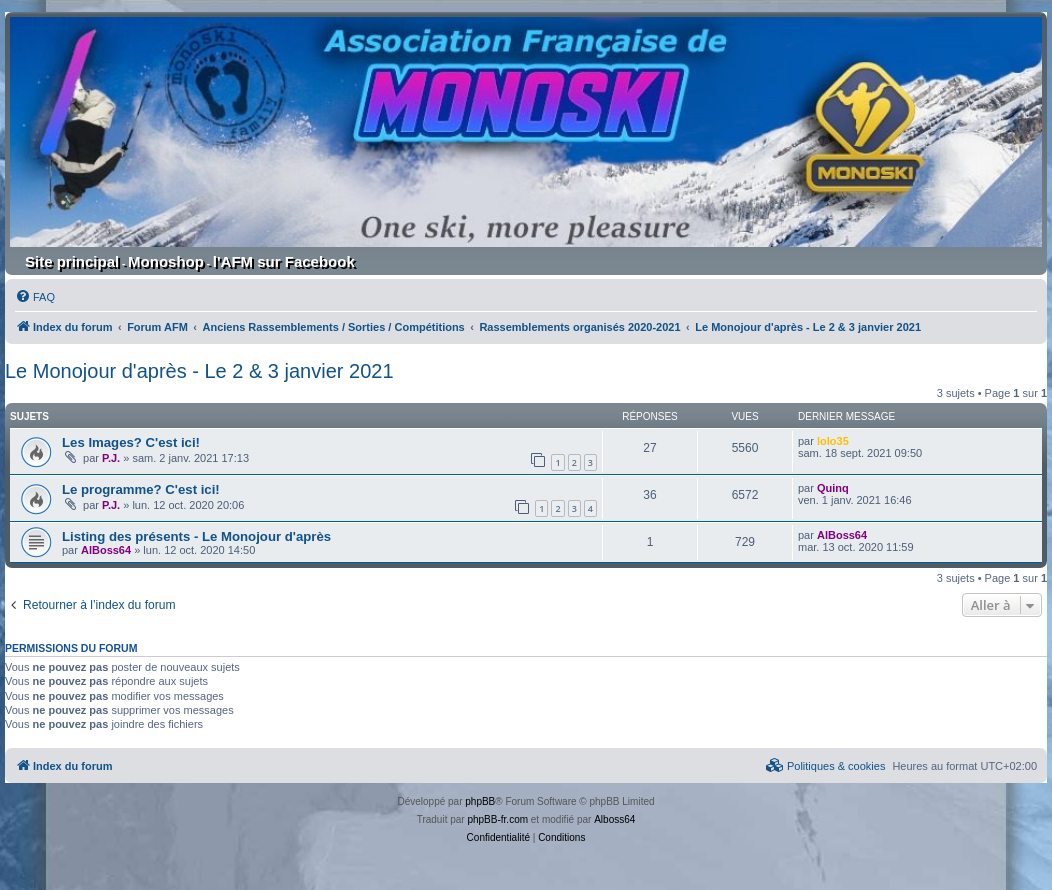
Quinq (833, 488)
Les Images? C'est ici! (131, 442)
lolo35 (833, 441)
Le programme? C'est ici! (141, 489)
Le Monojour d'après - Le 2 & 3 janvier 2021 (199, 371)
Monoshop (166, 261)
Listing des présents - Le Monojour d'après (196, 536)
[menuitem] (35, 297)
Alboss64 (614, 819)
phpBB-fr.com (497, 819)
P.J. (111, 458)
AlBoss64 (106, 550)
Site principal (72, 261)
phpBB (480, 801)
